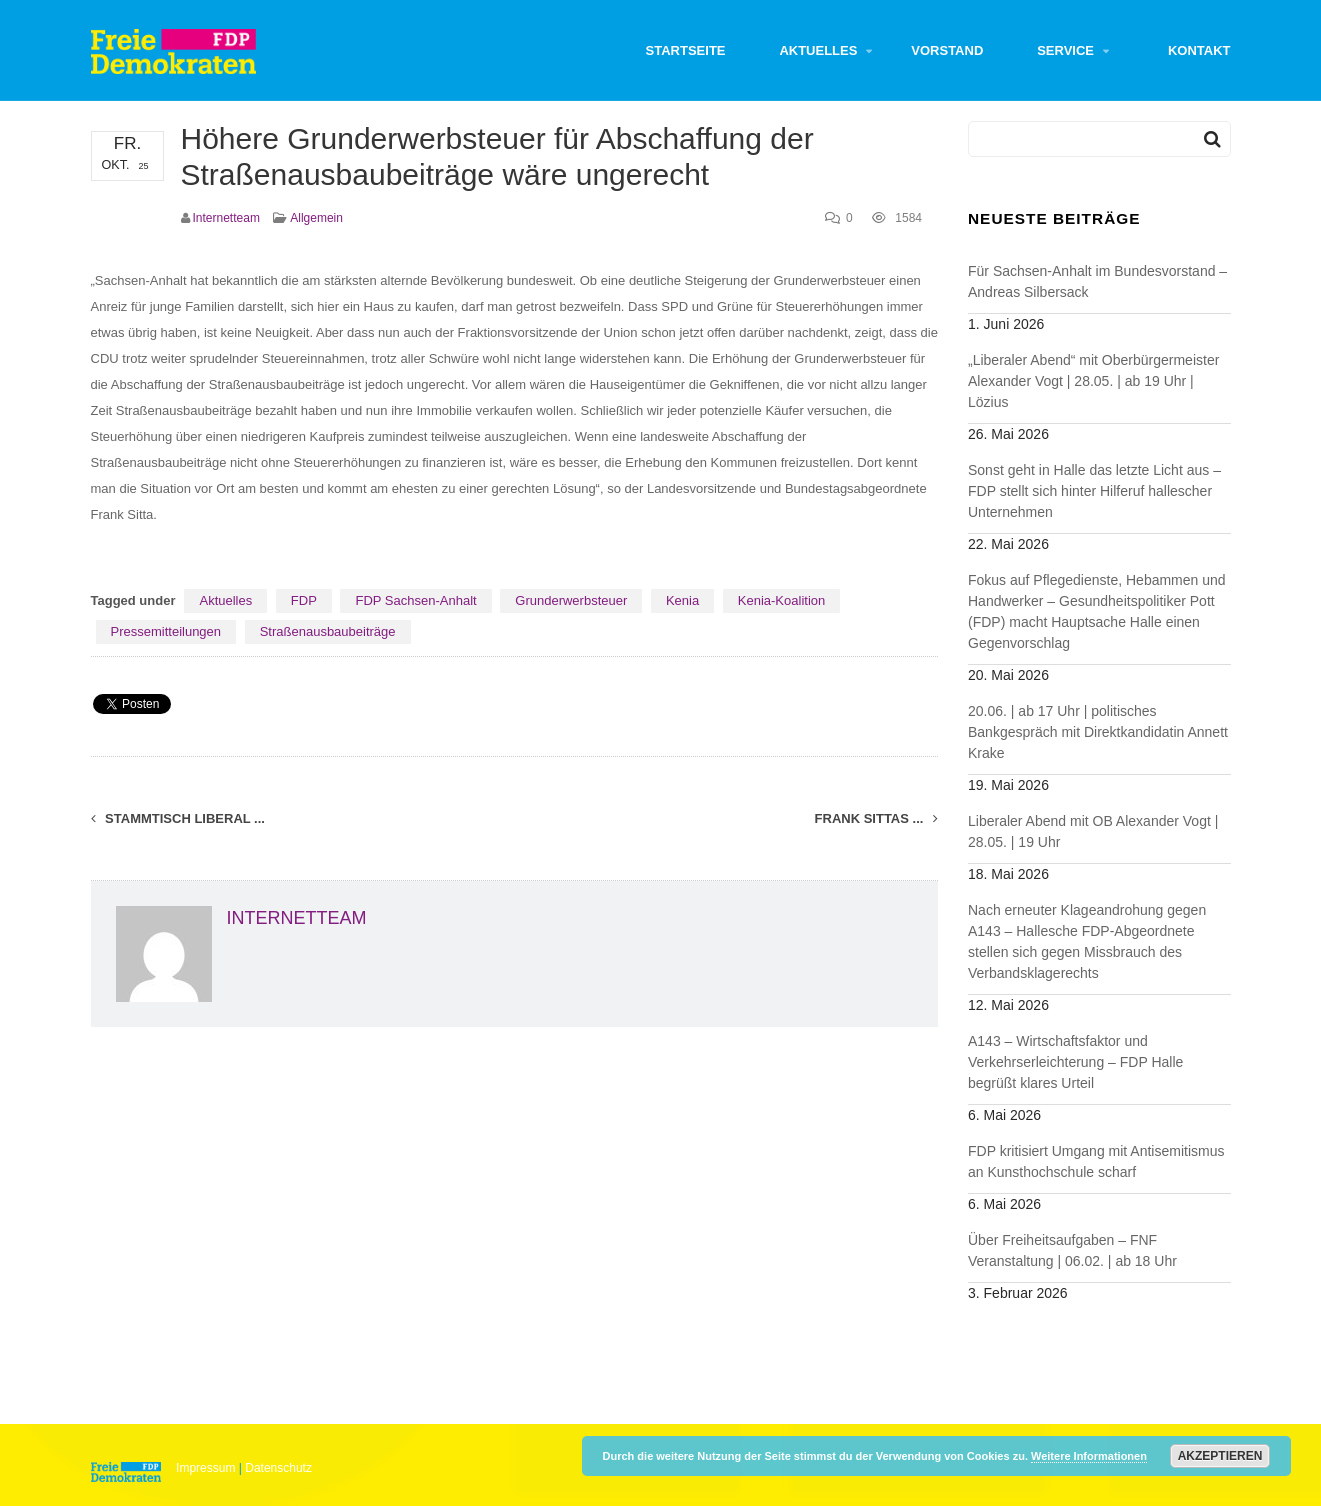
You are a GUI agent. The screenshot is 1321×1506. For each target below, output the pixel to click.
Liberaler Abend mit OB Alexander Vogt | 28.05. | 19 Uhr (1093, 831)
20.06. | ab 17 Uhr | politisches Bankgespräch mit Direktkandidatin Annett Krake (1098, 732)
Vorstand (947, 50)
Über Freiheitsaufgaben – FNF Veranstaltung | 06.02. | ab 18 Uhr (1072, 1250)
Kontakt (1199, 50)
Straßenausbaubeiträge (328, 631)
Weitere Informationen (1089, 1456)
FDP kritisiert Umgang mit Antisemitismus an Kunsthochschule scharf (1096, 1161)
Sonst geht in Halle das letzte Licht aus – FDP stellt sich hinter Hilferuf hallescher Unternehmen (1094, 491)
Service (1065, 50)
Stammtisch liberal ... (178, 818)
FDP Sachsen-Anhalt (415, 600)
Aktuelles (818, 50)
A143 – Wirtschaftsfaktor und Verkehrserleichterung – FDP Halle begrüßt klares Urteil (1075, 1062)
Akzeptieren (1220, 1456)
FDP (304, 600)
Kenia (682, 600)
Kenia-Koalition (781, 600)
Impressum (205, 1468)
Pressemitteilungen (166, 631)
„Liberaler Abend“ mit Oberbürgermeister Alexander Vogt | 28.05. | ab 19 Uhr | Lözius (1093, 381)
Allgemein (316, 218)
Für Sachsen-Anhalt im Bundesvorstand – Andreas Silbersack (1097, 281)
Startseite (686, 50)
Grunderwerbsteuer (571, 600)
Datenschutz (278, 1468)
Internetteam (226, 218)
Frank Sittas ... (876, 818)
